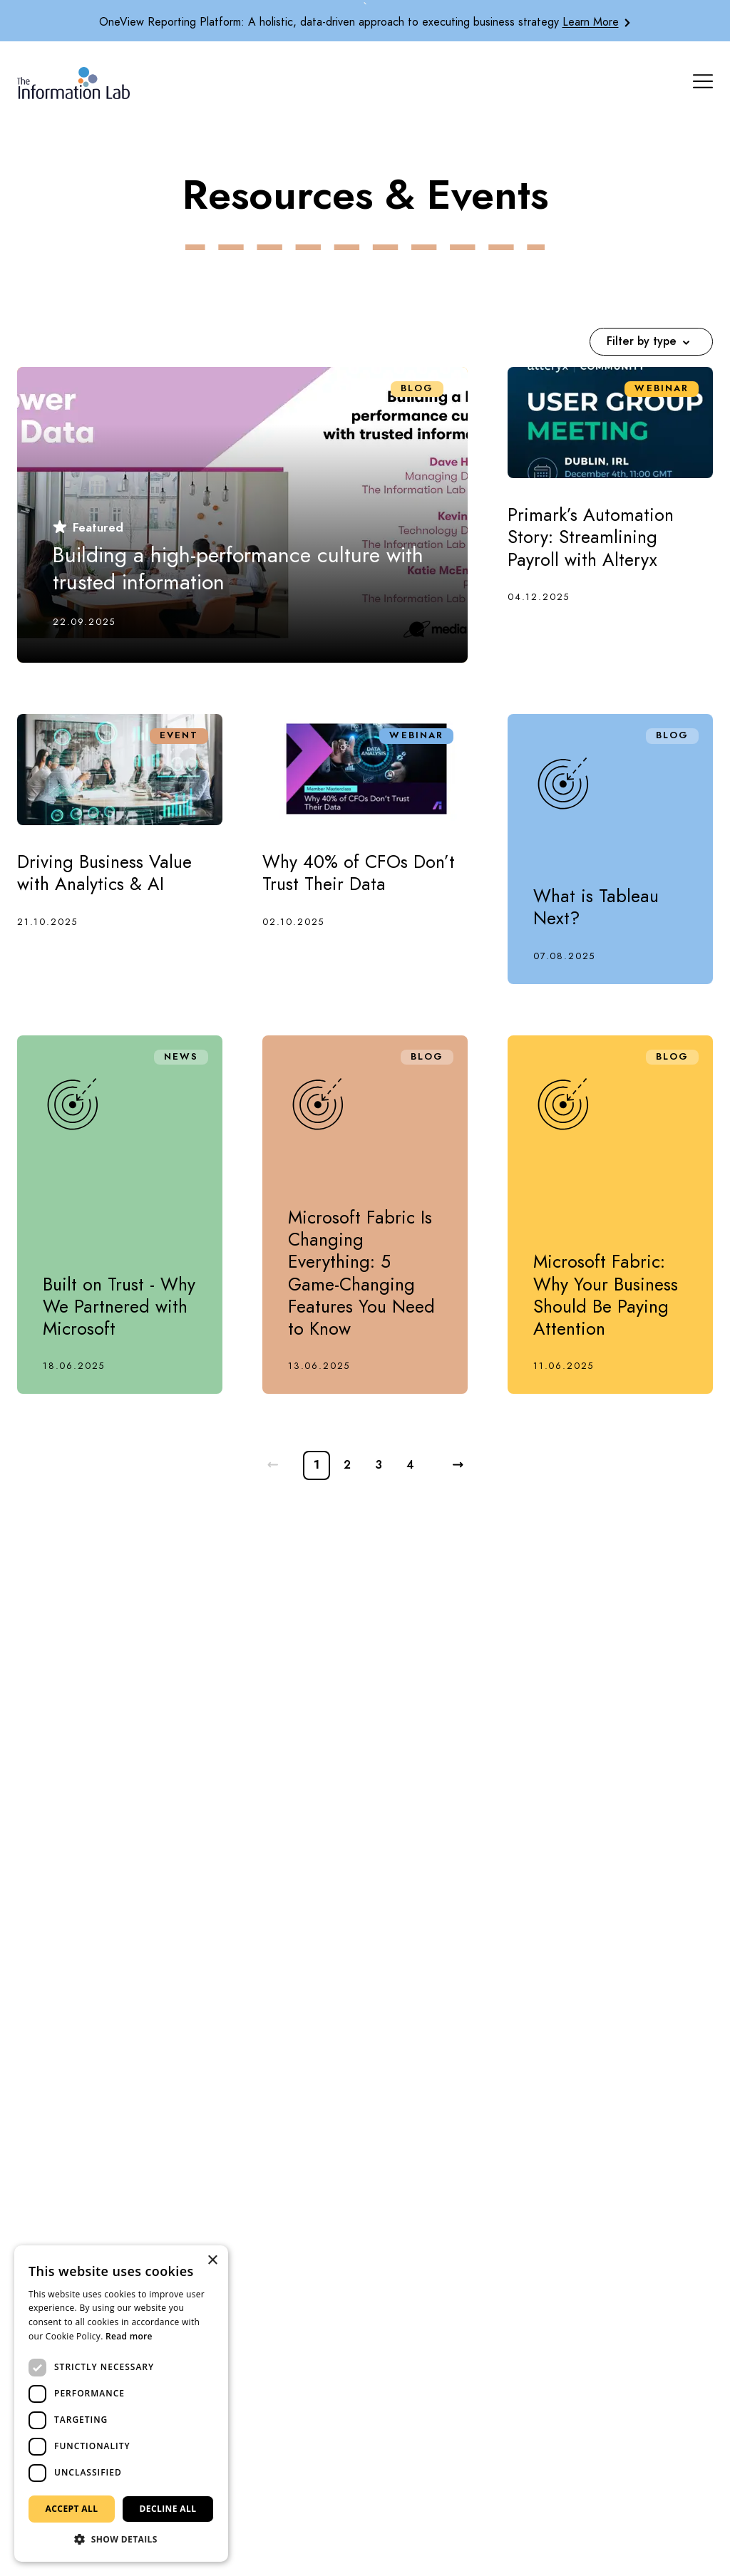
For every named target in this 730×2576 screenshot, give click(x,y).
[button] (121, 2539)
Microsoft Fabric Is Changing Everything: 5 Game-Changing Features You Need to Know (361, 1273)
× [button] (212, 2260)
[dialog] (121, 2403)
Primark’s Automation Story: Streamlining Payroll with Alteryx (591, 537)
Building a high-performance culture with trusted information (238, 568)
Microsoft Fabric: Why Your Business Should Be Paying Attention (605, 1295)
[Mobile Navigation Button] (703, 81)
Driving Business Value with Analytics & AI (104, 872)
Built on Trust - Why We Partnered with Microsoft (119, 1307)
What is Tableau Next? (596, 907)
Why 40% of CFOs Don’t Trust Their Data (358, 872)
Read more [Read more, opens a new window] (129, 2336)
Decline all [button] (168, 2509)
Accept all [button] (72, 2509)
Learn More (590, 22)
